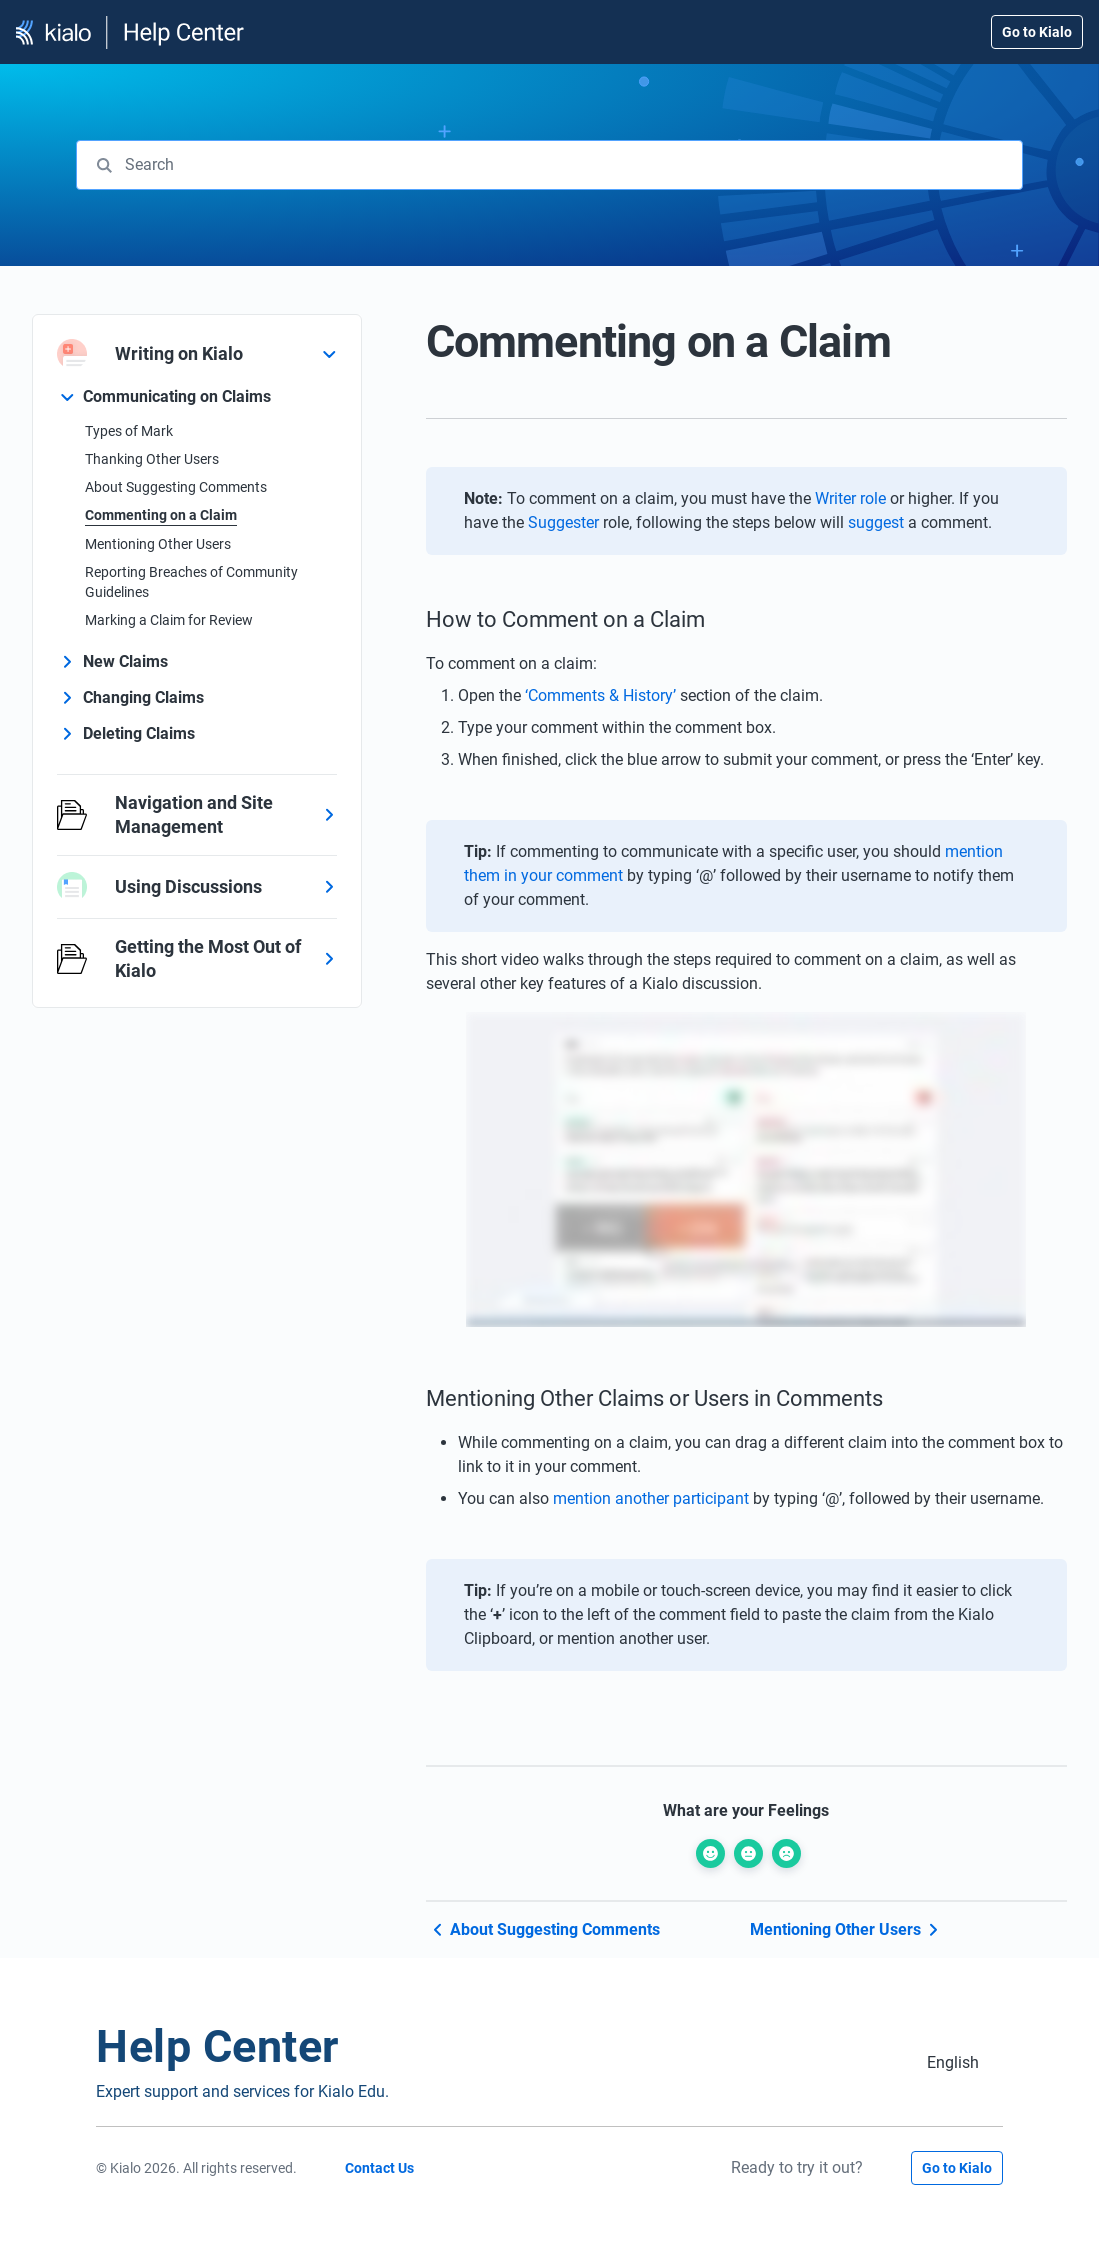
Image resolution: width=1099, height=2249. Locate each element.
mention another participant (651, 1498)
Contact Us (379, 2168)
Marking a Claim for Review (169, 620)
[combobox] (549, 165)
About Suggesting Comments (176, 487)
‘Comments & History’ (600, 695)
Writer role (850, 498)
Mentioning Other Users (158, 544)
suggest (876, 522)
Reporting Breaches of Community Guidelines (191, 582)
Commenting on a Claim (161, 515)
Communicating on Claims (177, 396)
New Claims (125, 661)
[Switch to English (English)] (953, 2062)
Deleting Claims (139, 733)
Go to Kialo (1037, 32)
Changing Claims (143, 697)
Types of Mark (129, 431)
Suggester (563, 522)
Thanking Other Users (152, 459)
